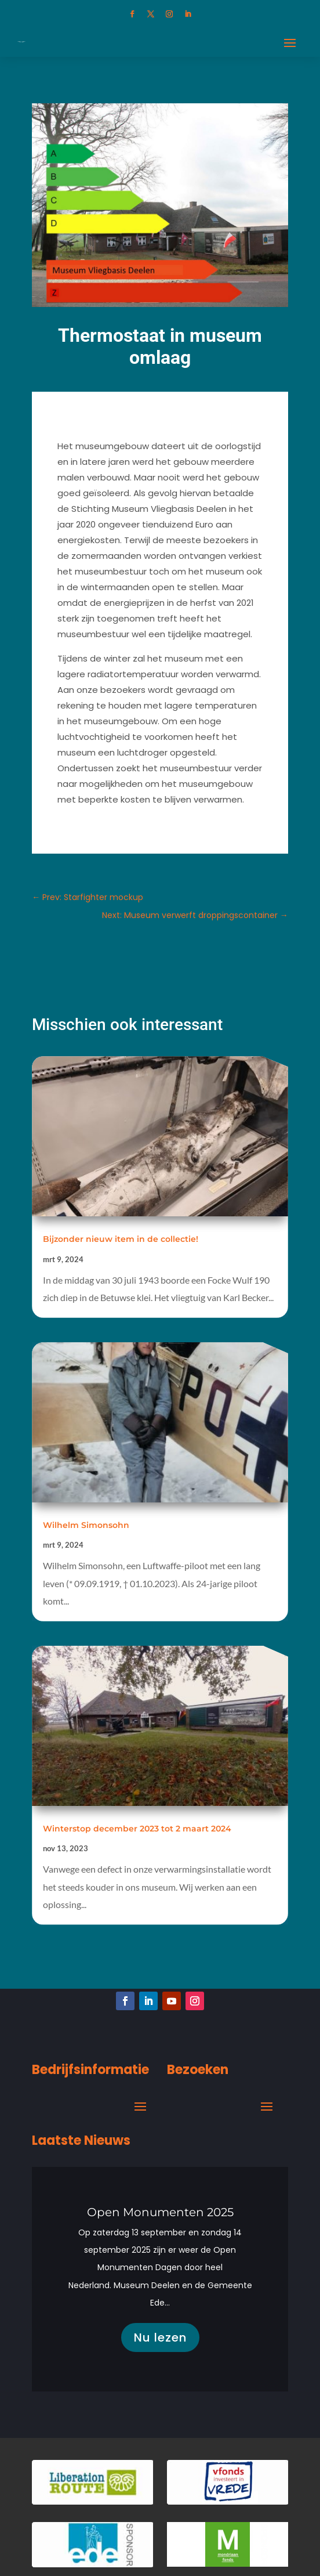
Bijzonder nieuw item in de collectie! (120, 1239)
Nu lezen (160, 2344)
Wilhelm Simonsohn (86, 1525)
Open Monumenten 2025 (160, 2218)
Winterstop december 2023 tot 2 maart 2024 (137, 1828)
